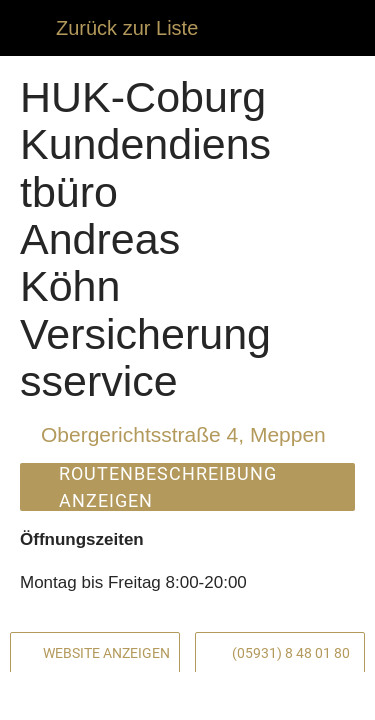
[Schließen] (28, 28)
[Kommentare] (73, 696)
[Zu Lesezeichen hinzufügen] (302, 696)
